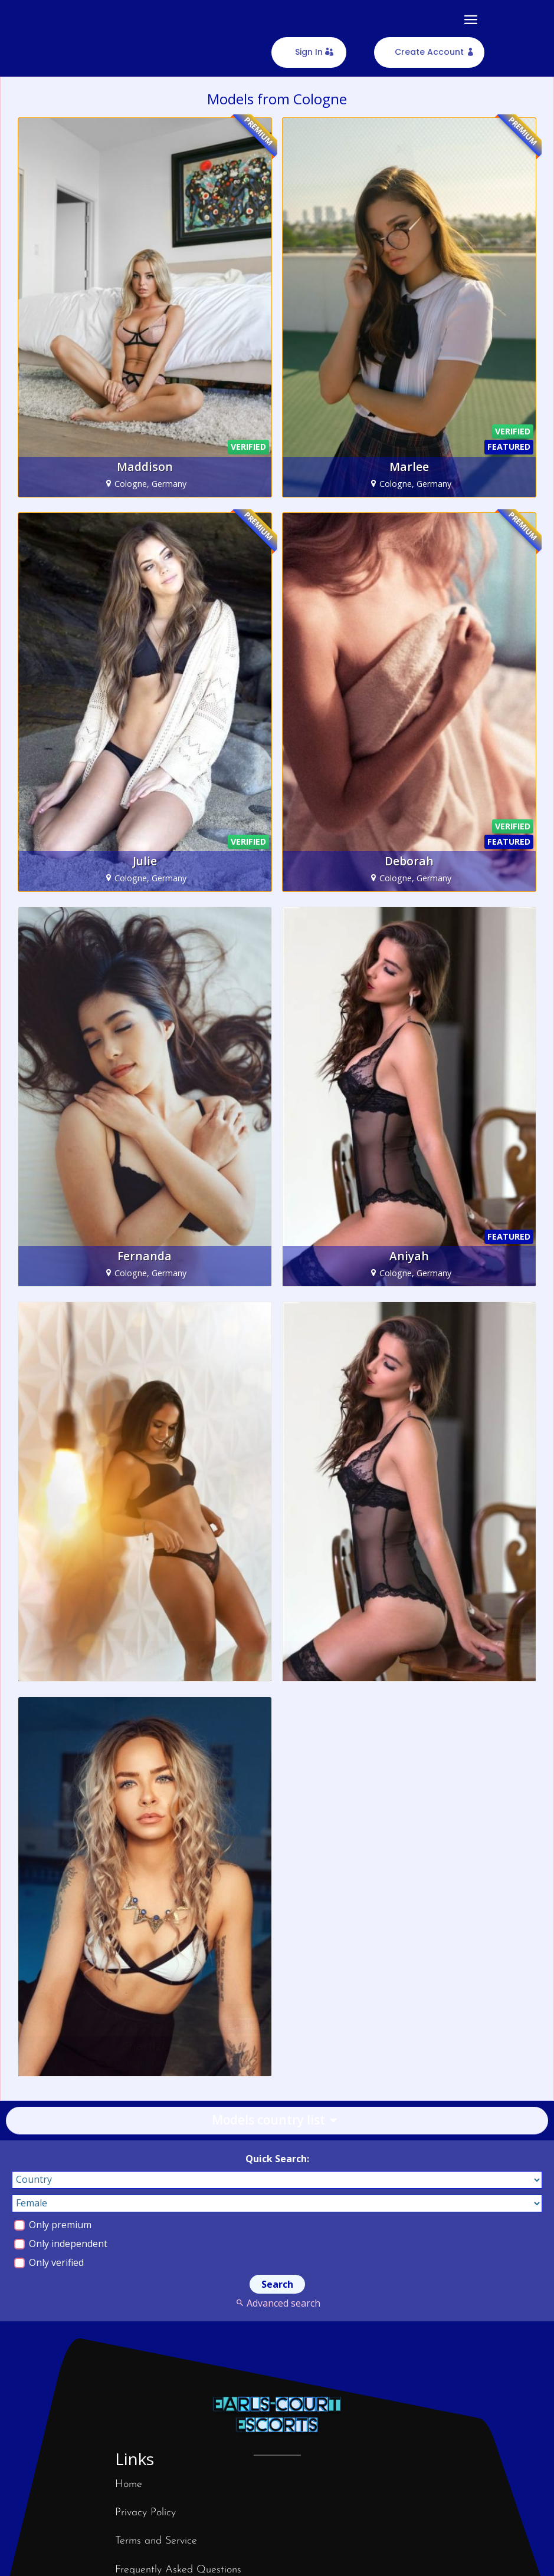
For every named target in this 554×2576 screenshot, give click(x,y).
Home (128, 2484)
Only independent (60, 2243)
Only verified (49, 2262)
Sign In (309, 52)
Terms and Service (156, 2541)
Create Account (429, 52)
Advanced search (277, 2303)
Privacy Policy (145, 2512)
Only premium (52, 2224)
